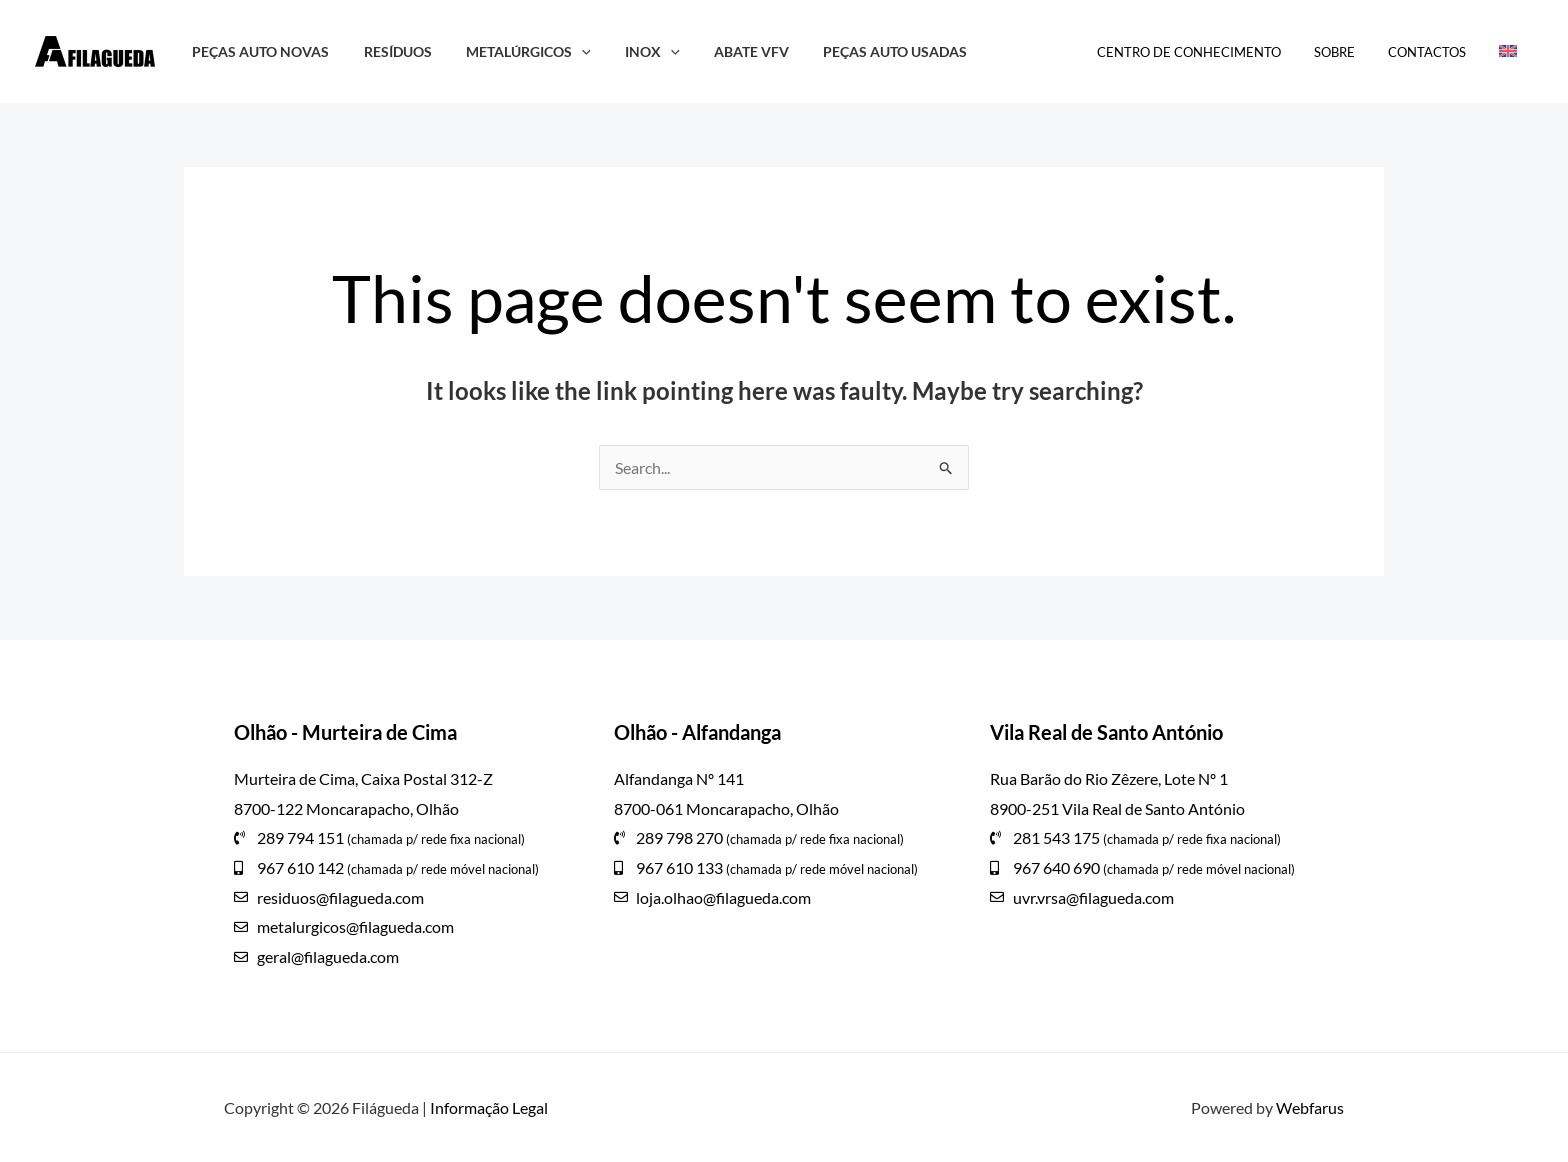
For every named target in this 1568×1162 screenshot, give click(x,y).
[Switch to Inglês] (1511, 52)
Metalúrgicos (514, 51)
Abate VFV (726, 51)
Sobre (1351, 52)
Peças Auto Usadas (865, 51)
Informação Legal (489, 1107)
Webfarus (1310, 1107)
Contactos (1437, 52)
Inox (632, 51)
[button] (567, 51)
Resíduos (389, 51)
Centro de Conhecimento (1213, 52)
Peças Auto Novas (257, 51)
